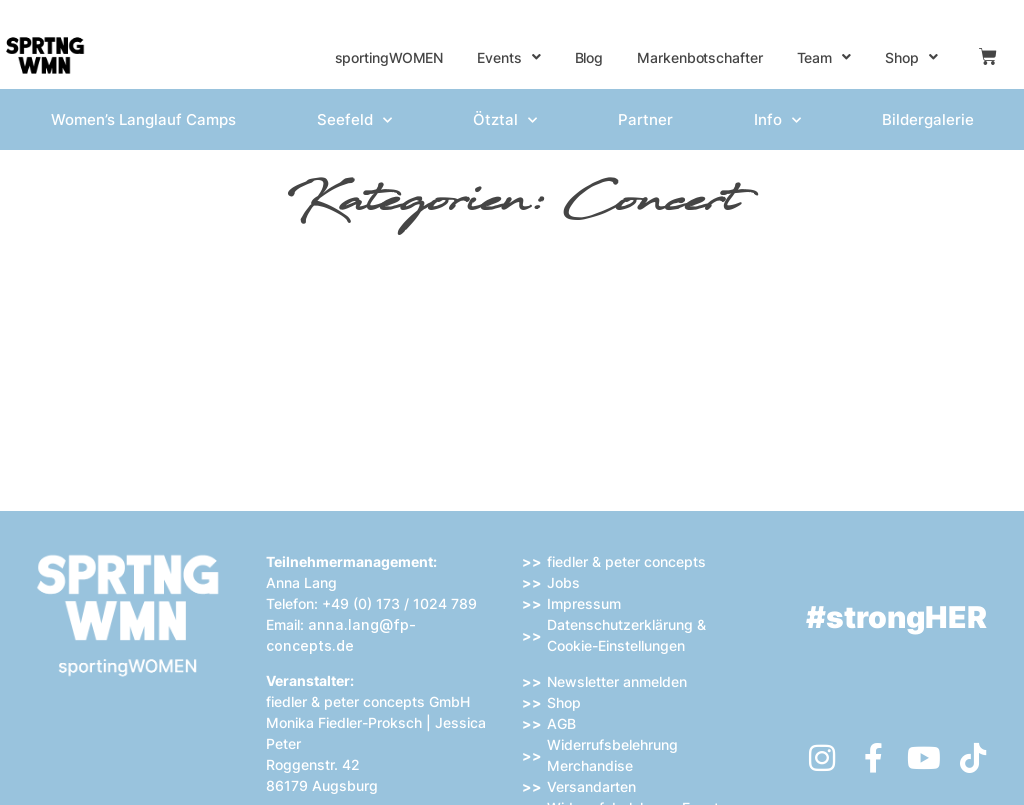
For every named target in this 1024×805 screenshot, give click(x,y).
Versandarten (591, 786)
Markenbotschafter (699, 57)
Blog (589, 57)
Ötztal (505, 120)
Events (508, 57)
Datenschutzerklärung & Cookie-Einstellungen (626, 635)
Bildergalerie (928, 119)
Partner (645, 119)
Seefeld (354, 120)
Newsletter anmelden (617, 681)
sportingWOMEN (389, 57)
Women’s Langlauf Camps (143, 119)
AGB (561, 723)
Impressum (584, 603)
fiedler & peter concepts (626, 561)
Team (824, 57)
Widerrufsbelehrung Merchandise (612, 755)
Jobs (563, 582)
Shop (911, 57)
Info (777, 120)
